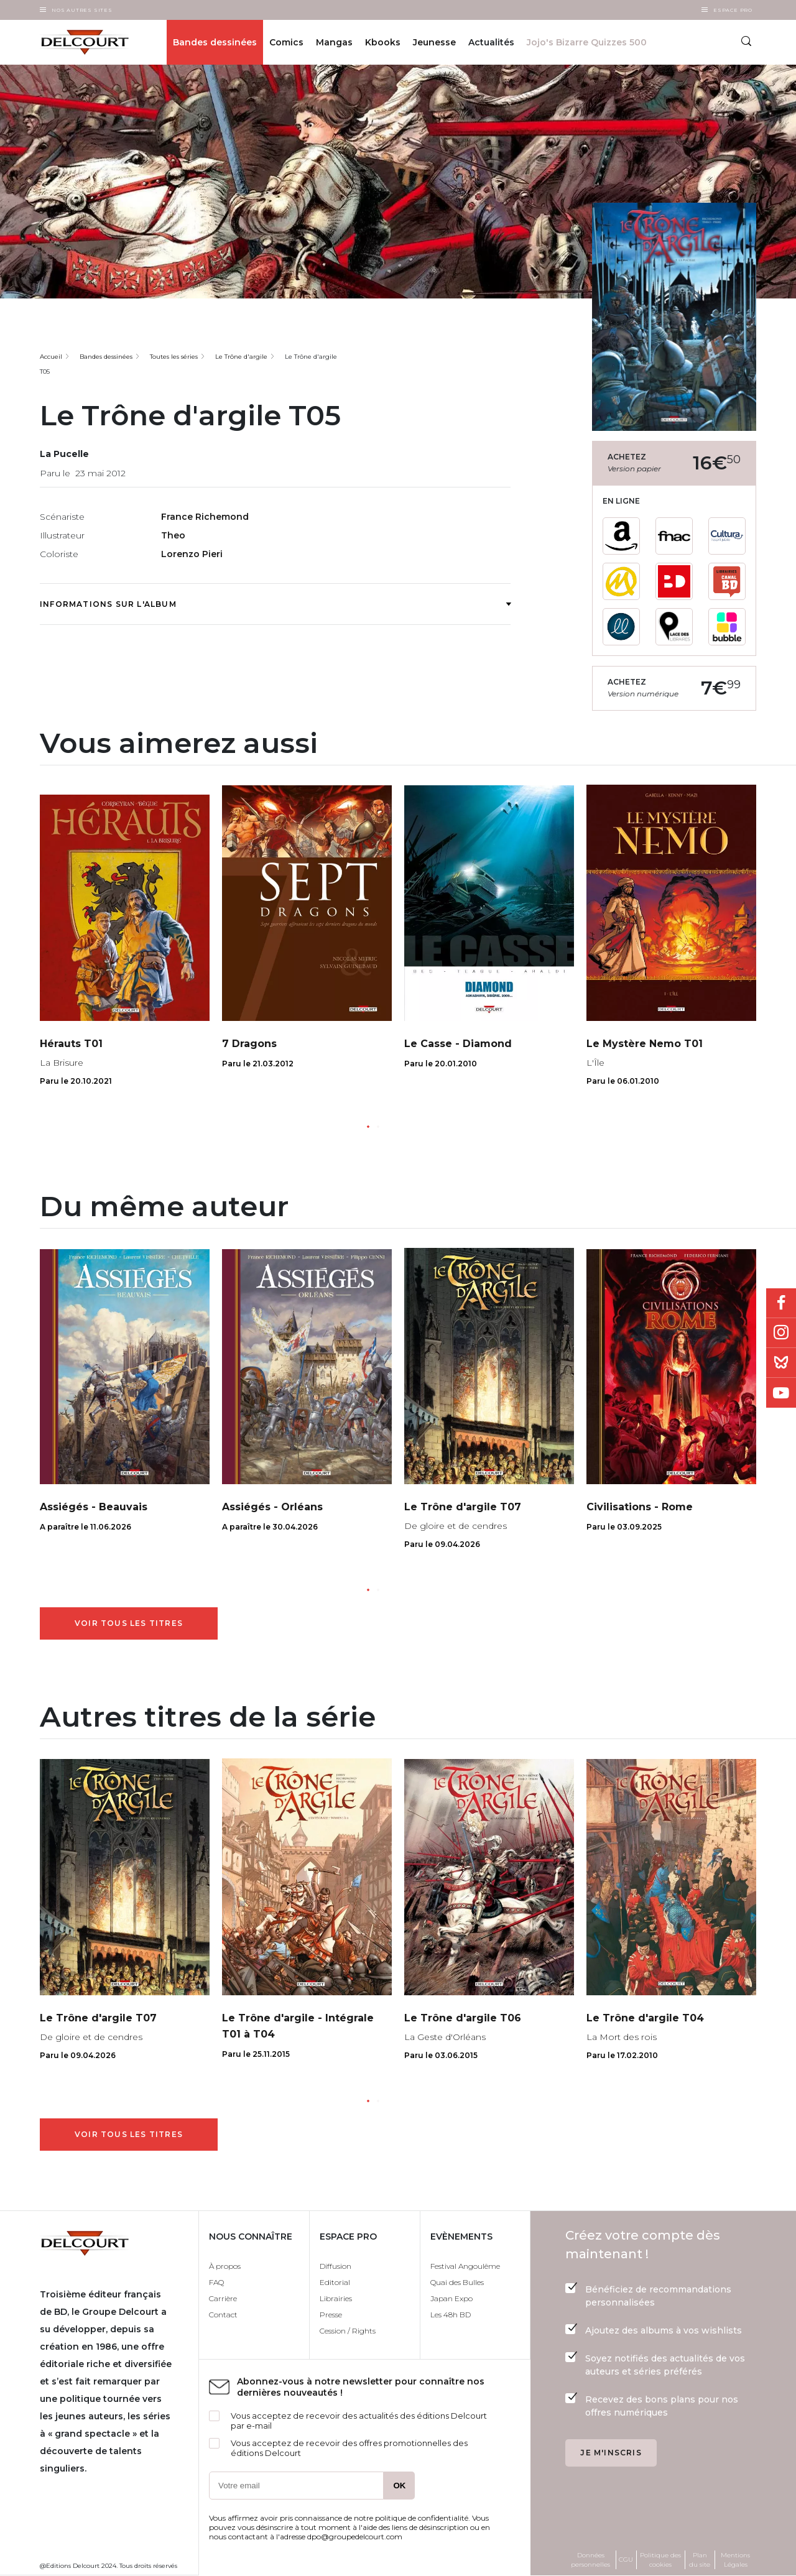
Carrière (223, 2298)
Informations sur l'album (275, 604)
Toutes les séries (174, 357)
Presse (331, 2314)
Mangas (334, 42)
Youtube (781, 1393)
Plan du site (699, 2560)
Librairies (336, 2298)
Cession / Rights (348, 2330)
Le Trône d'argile (241, 357)
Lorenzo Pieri (192, 554)
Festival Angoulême (465, 2266)
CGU (626, 2559)
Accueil (51, 357)
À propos (225, 2266)
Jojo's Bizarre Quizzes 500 (587, 42)
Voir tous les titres (129, 1623)
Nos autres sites (82, 10)
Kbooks (382, 42)
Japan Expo (451, 2298)
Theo (173, 535)
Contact (223, 2314)
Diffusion (335, 2266)
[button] (368, 1126)
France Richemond (205, 516)
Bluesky (781, 1363)
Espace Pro (732, 10)
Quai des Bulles (457, 2282)
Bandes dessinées (215, 42)
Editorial (335, 2282)
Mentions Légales (735, 2560)
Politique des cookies (660, 2560)
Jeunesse (434, 42)
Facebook (781, 1303)
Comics (286, 42)
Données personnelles (590, 2560)
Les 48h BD (450, 2314)
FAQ (216, 2282)
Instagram (781, 1333)
